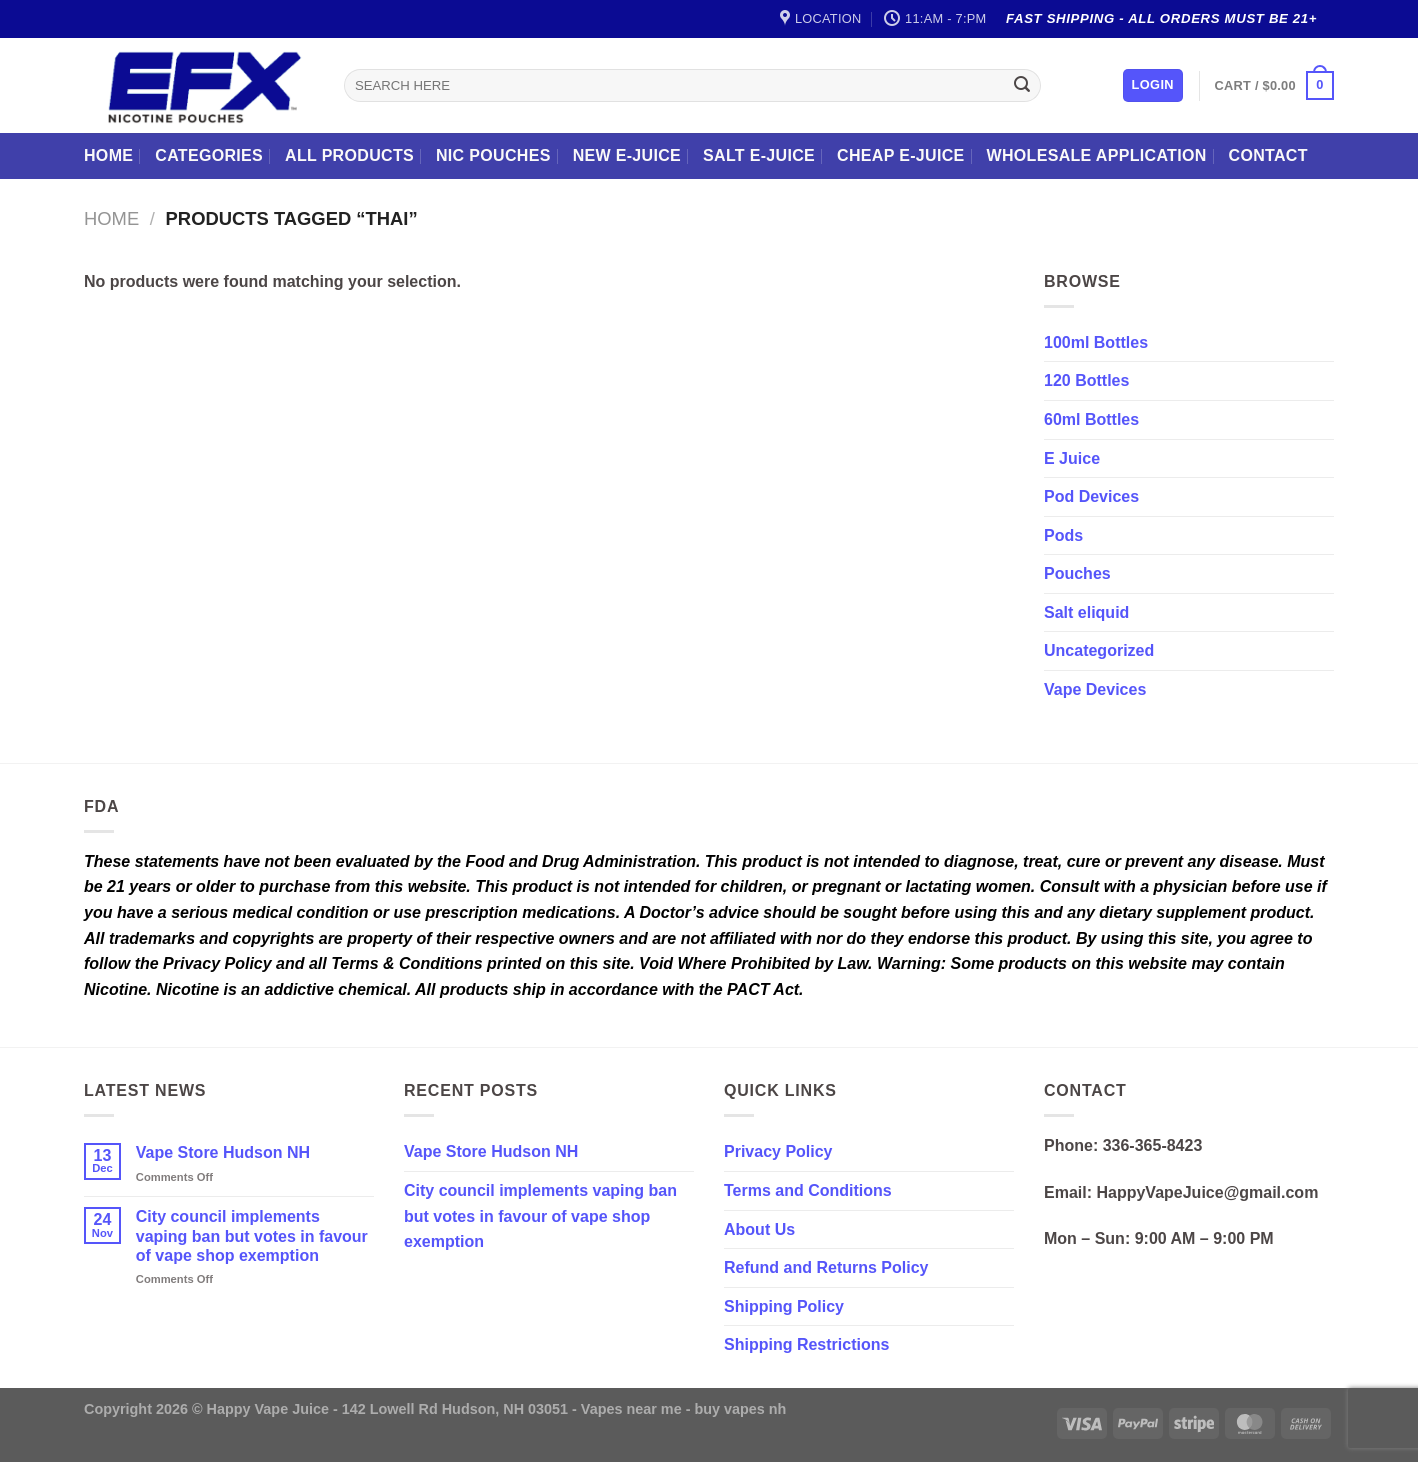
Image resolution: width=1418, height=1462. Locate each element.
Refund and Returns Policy (826, 1267)
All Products (349, 155)
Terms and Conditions (808, 1190)
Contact (1268, 155)
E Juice (1072, 458)
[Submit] (1022, 86)
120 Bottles (1086, 380)
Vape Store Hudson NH (223, 1152)
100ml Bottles (1096, 342)
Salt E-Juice (759, 155)
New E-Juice (627, 155)
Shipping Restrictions (806, 1344)
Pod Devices (1091, 496)
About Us (759, 1229)
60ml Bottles (1091, 419)
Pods (1063, 535)
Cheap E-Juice (900, 155)
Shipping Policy (784, 1306)
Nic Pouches (493, 155)
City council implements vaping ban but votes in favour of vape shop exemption (252, 1235)
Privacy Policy (778, 1151)
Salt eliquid (1086, 612)
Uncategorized (1099, 650)
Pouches (1077, 573)
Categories (209, 155)
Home (108, 155)
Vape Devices (1095, 689)
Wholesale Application (1097, 155)
